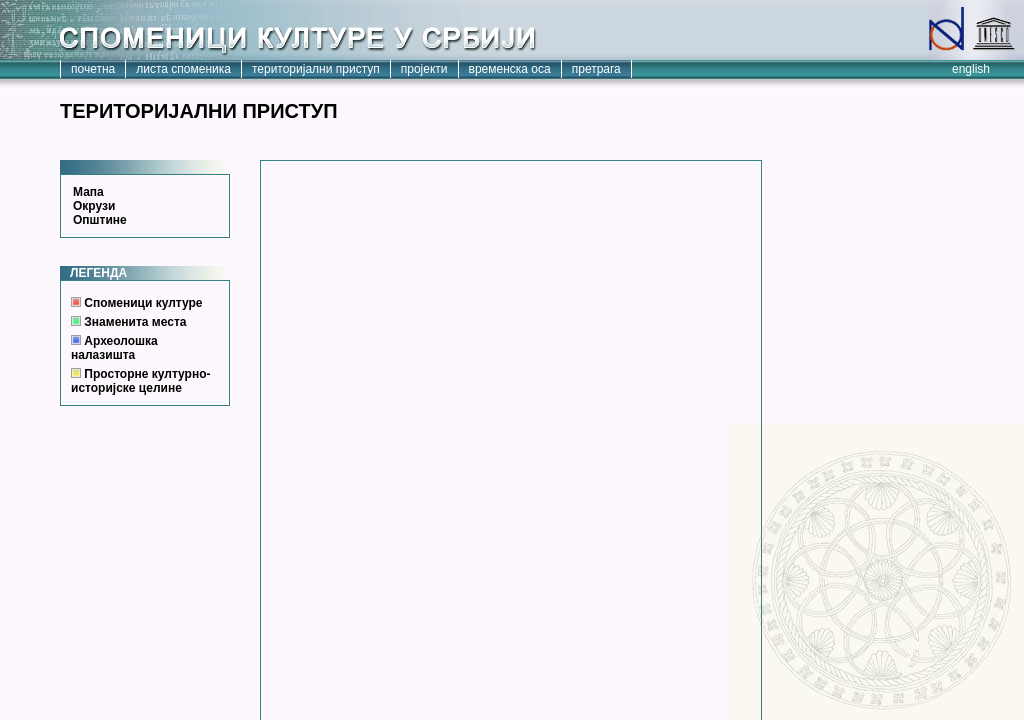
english (971, 69)
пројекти (424, 69)
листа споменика (183, 69)
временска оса (510, 69)
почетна (93, 69)
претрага (596, 69)
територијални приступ (316, 69)
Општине (100, 220)
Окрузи (94, 206)
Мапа (88, 192)
